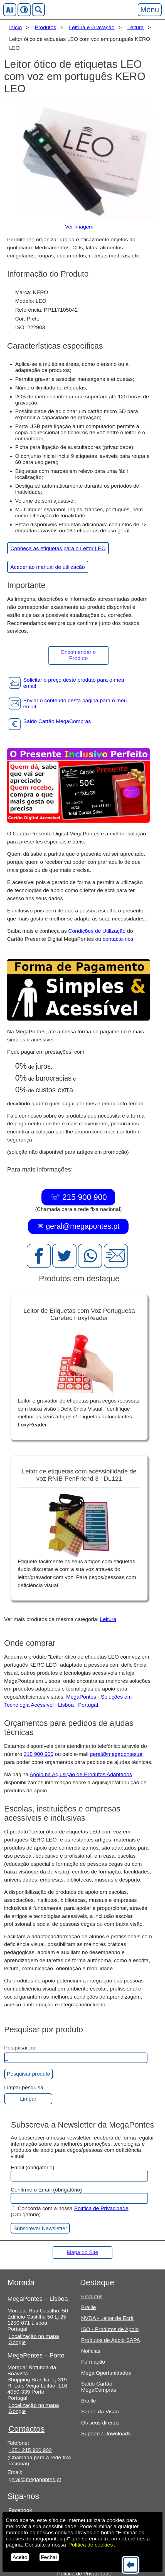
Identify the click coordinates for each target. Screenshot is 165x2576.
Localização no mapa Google (34, 2339)
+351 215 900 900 (30, 2450)
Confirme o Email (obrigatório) (79, 2195)
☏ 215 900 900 (78, 1197)
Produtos (45, 27)
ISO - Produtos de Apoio (110, 2329)
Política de (90, 2545)
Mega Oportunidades (106, 2373)
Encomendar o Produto (78, 655)
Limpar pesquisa (23, 2087)
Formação (93, 2362)
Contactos (27, 2428)
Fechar (49, 2557)
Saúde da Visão (100, 2411)
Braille (88, 2307)
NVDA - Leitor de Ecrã (107, 2318)
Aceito (20, 2557)
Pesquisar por (20, 2048)
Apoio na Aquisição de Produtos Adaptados (81, 1774)
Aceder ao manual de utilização (47, 567)
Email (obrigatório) (79, 2173)
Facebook (20, 2510)
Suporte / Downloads (105, 2433)
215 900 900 (38, 1754)
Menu (149, 9)
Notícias (90, 2351)
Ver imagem (79, 227)
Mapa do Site (82, 2252)
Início (15, 27)
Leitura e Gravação (91, 27)
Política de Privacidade (101, 2208)
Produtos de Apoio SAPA (110, 2340)
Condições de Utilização (96, 931)
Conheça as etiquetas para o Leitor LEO (57, 548)
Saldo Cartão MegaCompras (98, 2387)
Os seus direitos (100, 2423)
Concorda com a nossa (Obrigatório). (69, 2211)
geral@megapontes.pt (116, 1754)
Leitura (135, 27)
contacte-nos (118, 939)
